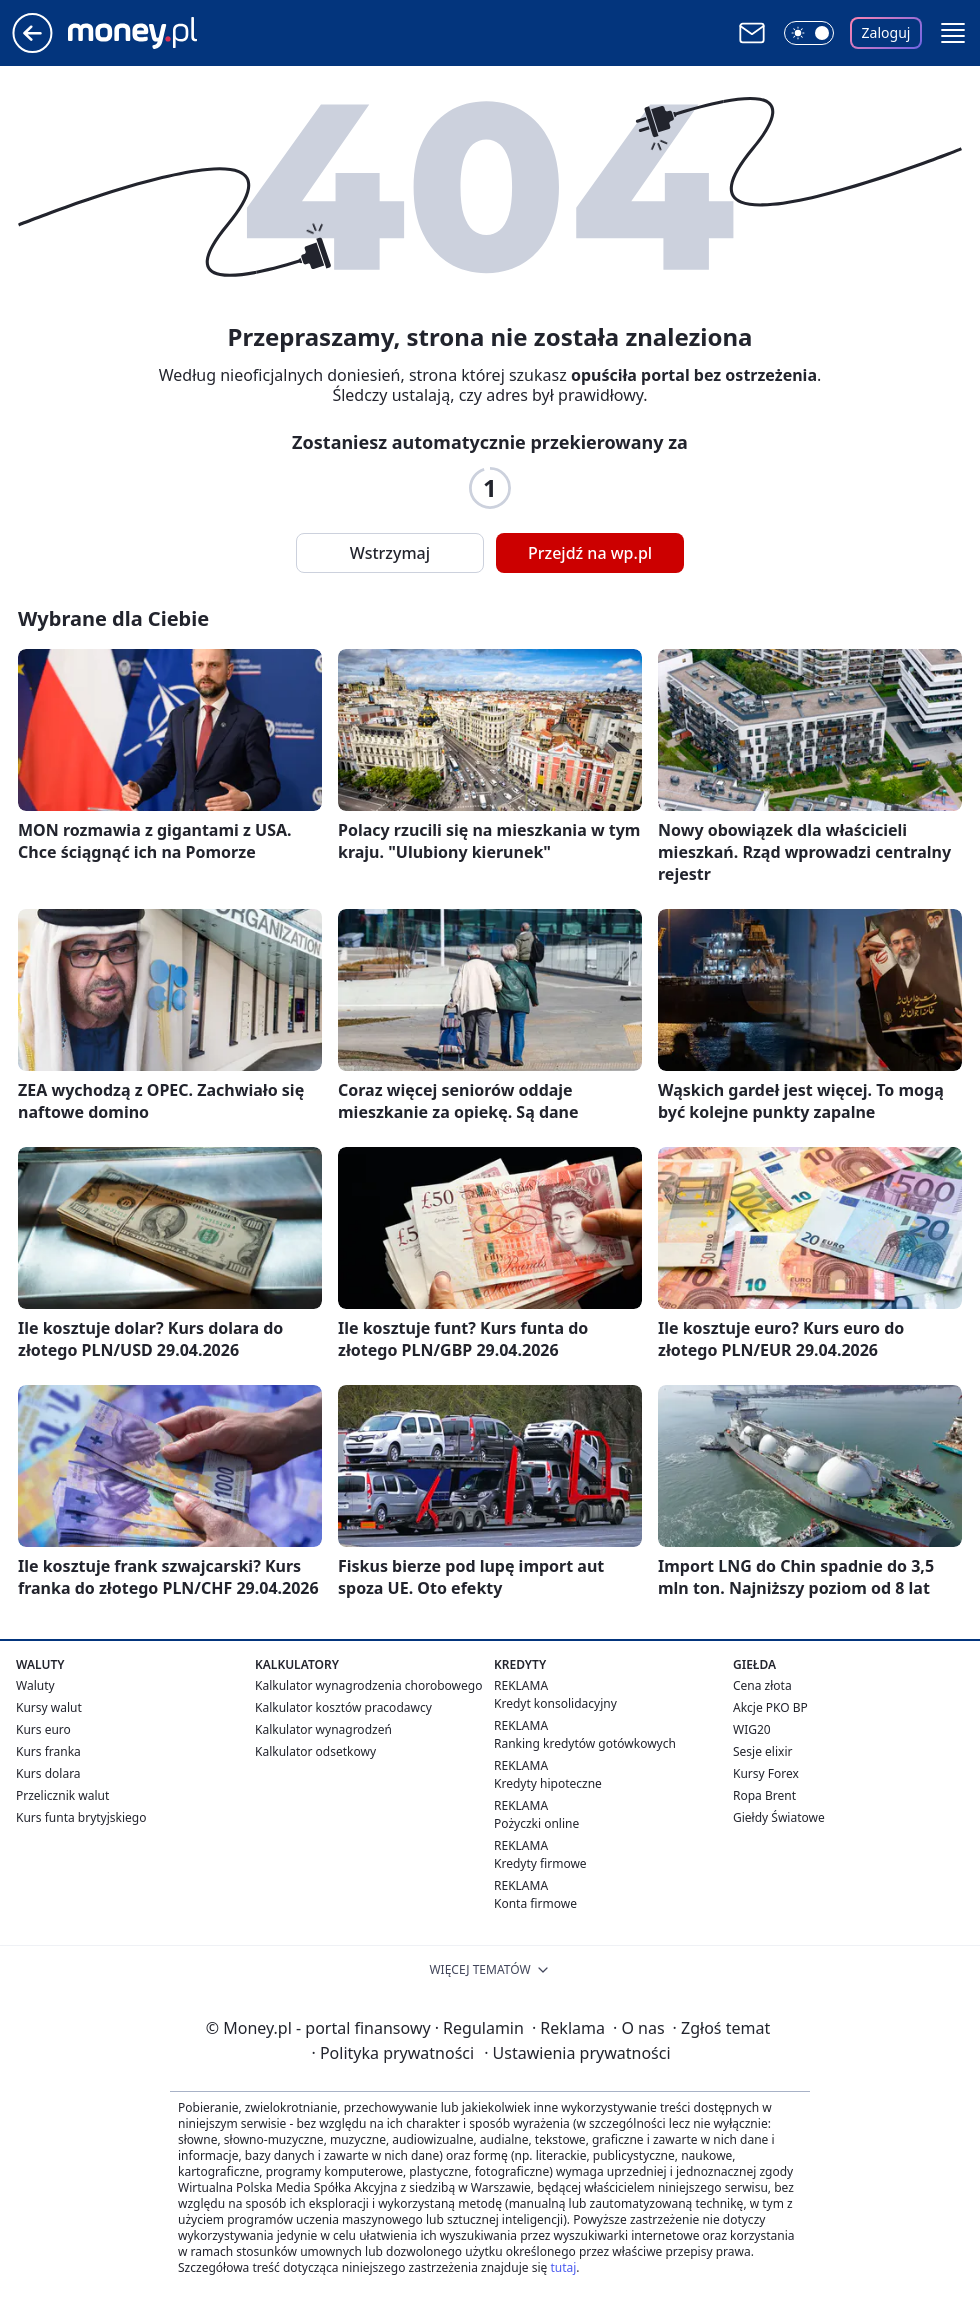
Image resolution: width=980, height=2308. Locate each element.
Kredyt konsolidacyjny (555, 1703)
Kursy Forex (766, 1773)
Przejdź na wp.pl (590, 553)
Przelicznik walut (62, 1795)
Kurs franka (48, 1751)
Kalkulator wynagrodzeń (323, 1729)
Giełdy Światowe (779, 1817)
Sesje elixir (762, 1751)
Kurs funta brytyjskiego (81, 1817)
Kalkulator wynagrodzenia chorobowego (368, 1685)
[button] (953, 33)
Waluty (35, 1685)
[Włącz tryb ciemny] (809, 33)
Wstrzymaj (390, 553)
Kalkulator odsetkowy (315, 1751)
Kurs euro (43, 1729)
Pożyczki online (536, 1823)
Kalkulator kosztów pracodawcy (343, 1707)
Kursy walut (49, 1707)
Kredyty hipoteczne (548, 1783)
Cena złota (762, 1685)
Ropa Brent (764, 1795)
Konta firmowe (535, 1903)
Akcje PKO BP (770, 1707)
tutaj (563, 2267)
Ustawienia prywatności (577, 2053)
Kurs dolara (48, 1773)
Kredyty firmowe (540, 1863)
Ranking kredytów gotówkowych (585, 1743)
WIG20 (752, 1729)
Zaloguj (886, 32)
